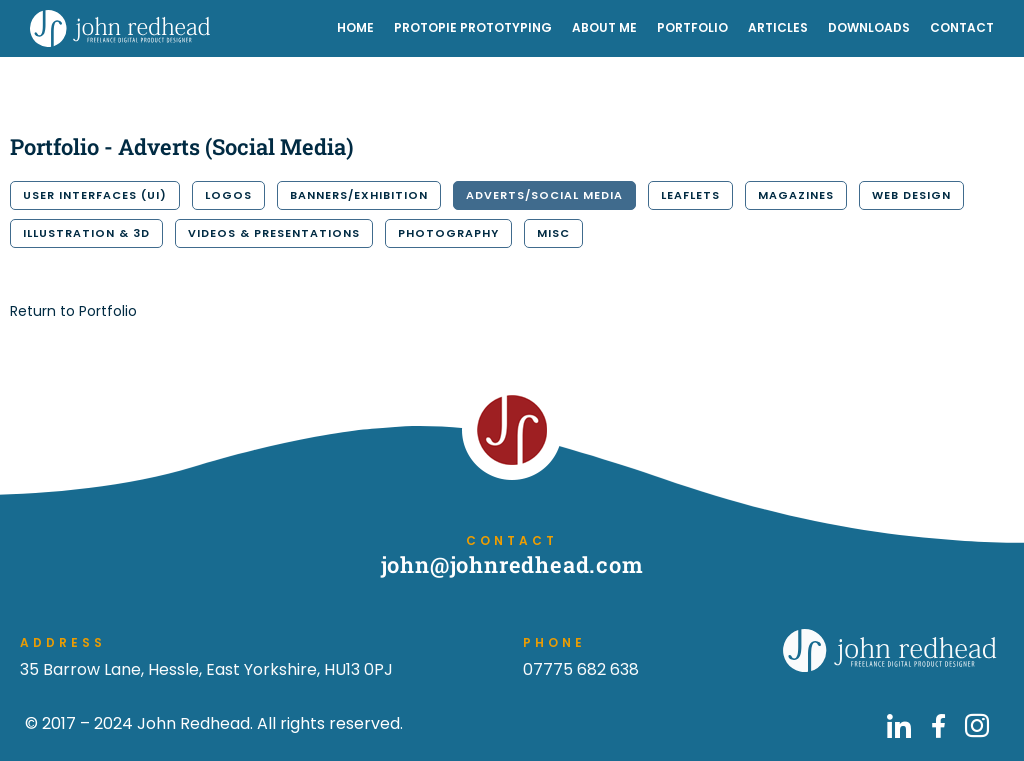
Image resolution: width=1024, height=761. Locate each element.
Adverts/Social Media (544, 195)
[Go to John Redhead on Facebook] (938, 726)
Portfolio (692, 27)
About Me (604, 27)
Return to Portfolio (73, 311)
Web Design (911, 195)
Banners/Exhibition (359, 195)
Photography (448, 233)
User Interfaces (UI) (95, 195)
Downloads (869, 27)
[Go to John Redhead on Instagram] (977, 726)
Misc (553, 233)
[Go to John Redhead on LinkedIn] (899, 726)
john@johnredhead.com (512, 564)
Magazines (796, 195)
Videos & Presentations (274, 233)
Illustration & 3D (86, 233)
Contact (962, 27)
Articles (778, 27)
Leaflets (690, 195)
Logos (228, 195)
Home (355, 27)
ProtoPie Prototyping (473, 27)
